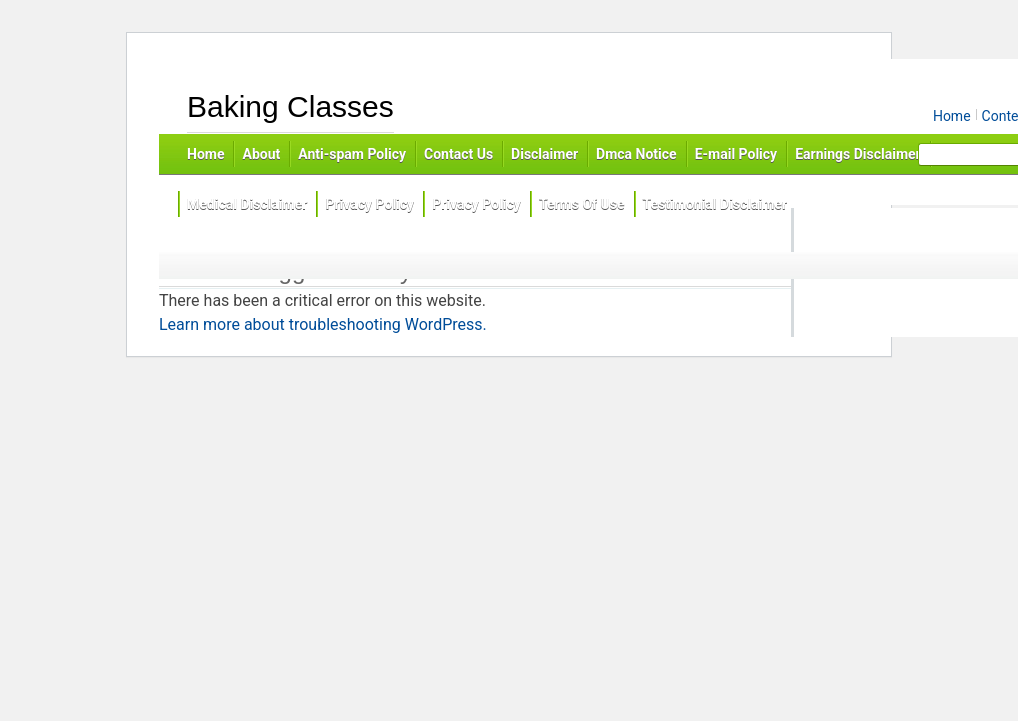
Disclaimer (544, 154)
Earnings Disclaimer (858, 154)
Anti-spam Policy (352, 154)
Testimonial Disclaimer (715, 204)
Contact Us (458, 154)
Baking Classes (290, 106)
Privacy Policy (369, 204)
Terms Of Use (582, 204)
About (261, 154)
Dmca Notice (636, 154)
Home (952, 116)
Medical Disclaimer (247, 204)
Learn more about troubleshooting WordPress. (323, 324)
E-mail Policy (736, 154)
